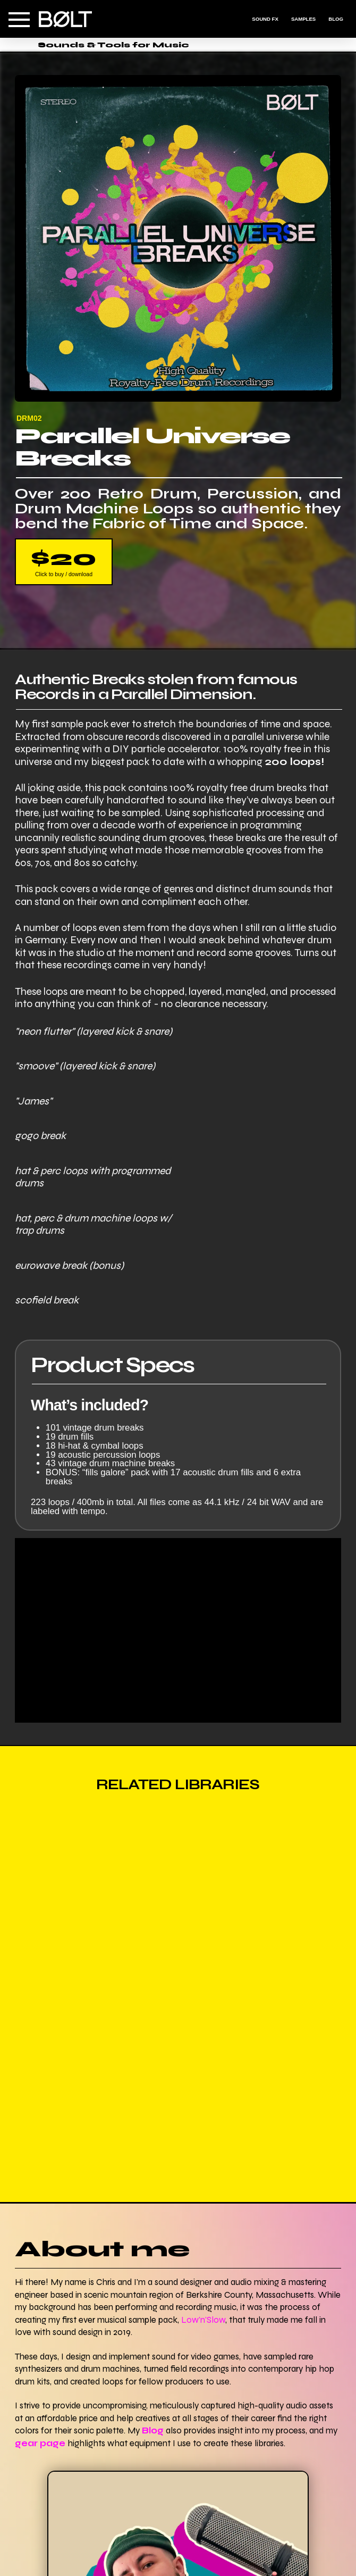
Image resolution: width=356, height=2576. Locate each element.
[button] (19, 19)
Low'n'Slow (203, 2319)
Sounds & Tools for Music (113, 44)
